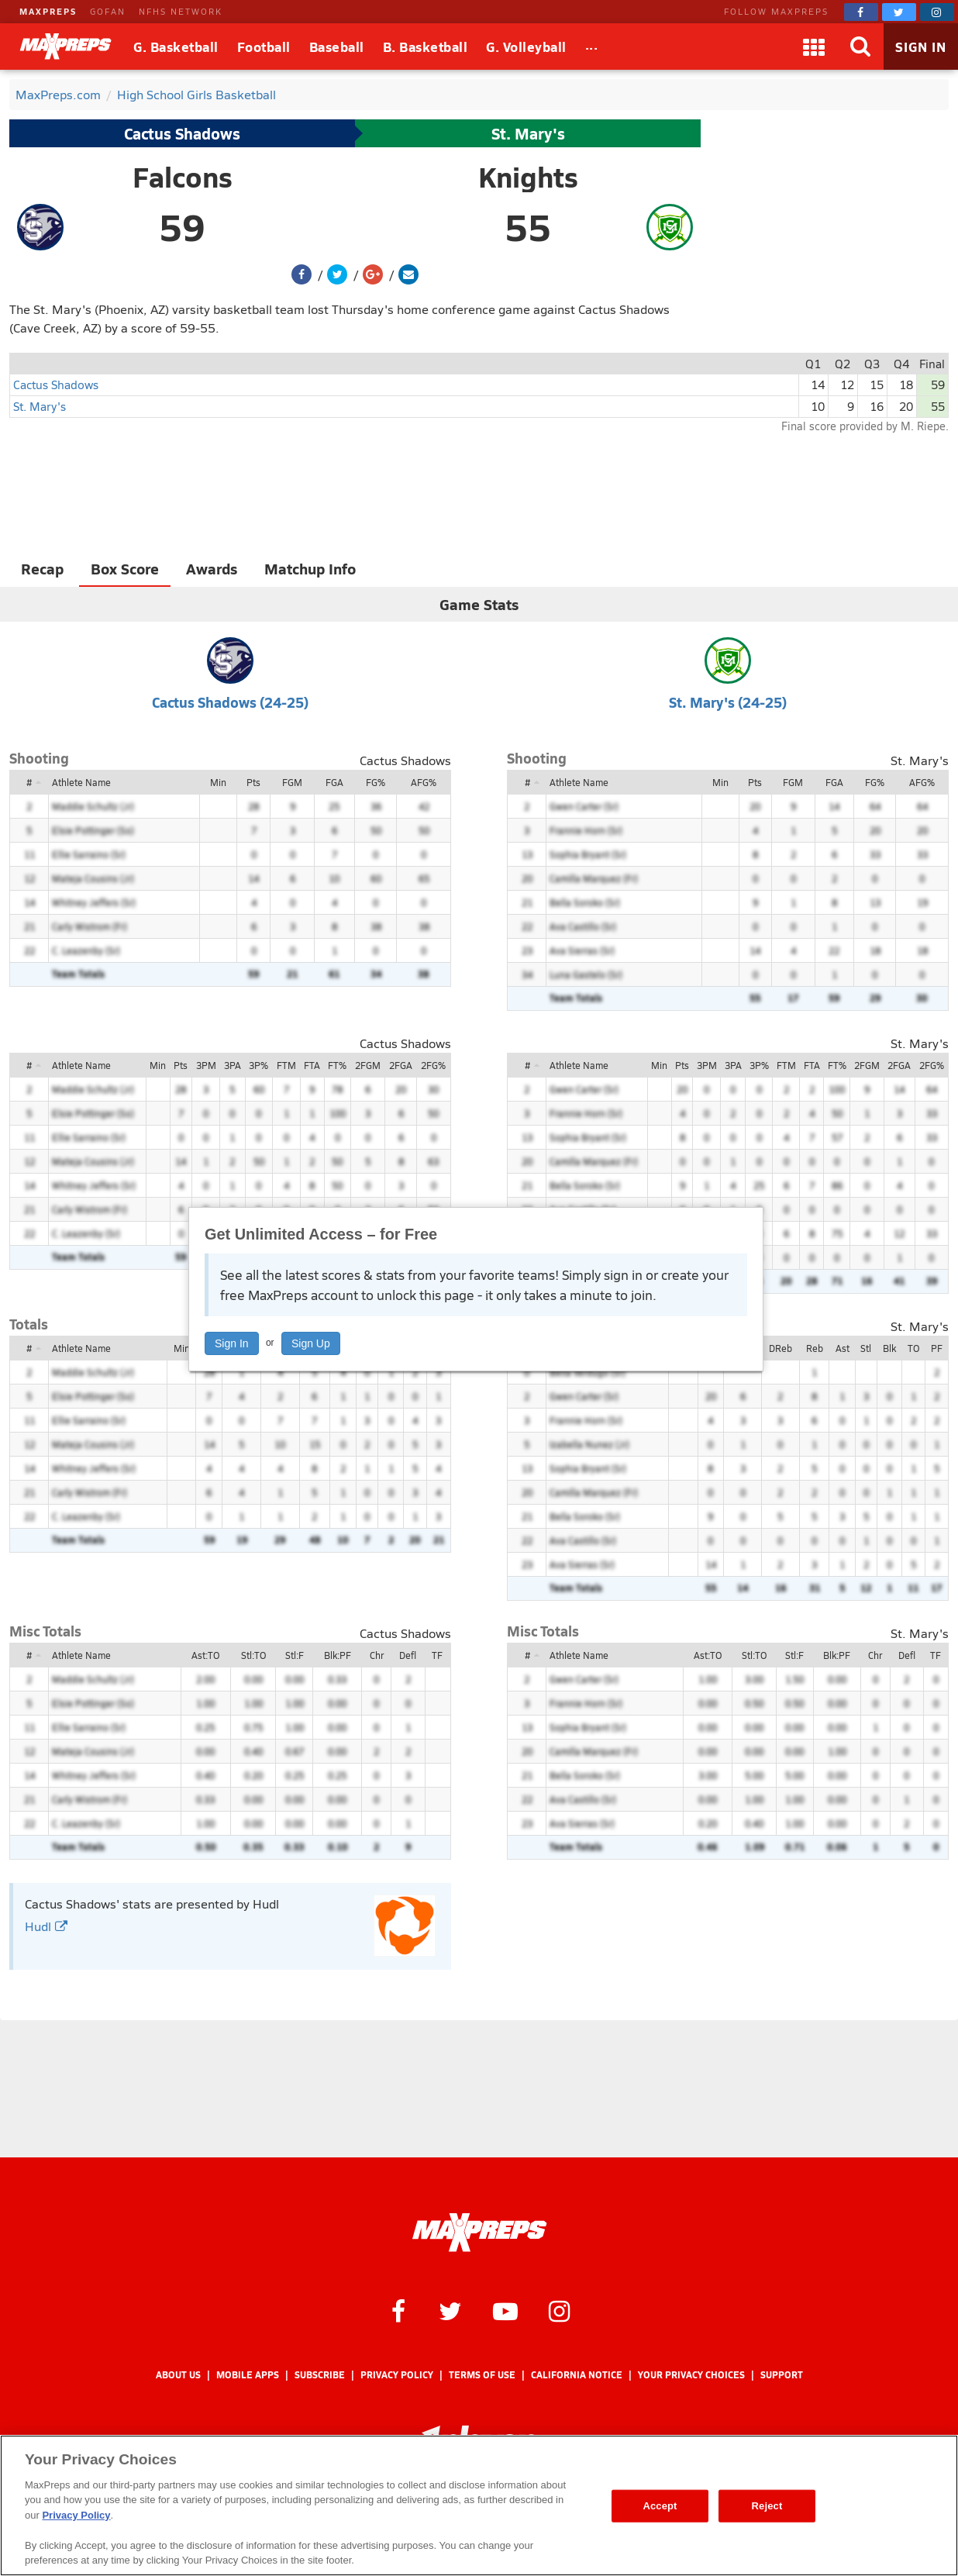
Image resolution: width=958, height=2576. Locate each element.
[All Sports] (592, 46)
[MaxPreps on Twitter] (899, 12)
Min (218, 782)
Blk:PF (337, 1655)
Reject (767, 2506)
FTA (312, 1065)
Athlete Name (81, 782)
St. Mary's (528, 133)
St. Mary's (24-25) (728, 702)
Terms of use (482, 2374)
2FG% (433, 1065)
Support (781, 2374)
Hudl (46, 1926)
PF (936, 1348)
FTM (286, 1065)
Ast (842, 1348)
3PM (206, 1065)
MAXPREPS (48, 11)
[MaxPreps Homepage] (479, 2232)
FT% (337, 1065)
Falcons (183, 176)
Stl (865, 1348)
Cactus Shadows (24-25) (230, 702)
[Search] (860, 46)
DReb (780, 1348)
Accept (660, 2506)
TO (913, 1348)
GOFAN (108, 11)
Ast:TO (205, 1655)
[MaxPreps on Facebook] (861, 12)
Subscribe (320, 2374)
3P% (258, 1065)
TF (437, 1655)
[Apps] (814, 46)
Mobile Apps (247, 2374)
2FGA (400, 1065)
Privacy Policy (396, 2374)
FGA (334, 782)
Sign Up (310, 1343)
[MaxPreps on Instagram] (937, 12)
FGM (292, 782)
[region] (479, 2505)
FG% (375, 782)
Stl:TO (253, 1655)
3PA (232, 1065)
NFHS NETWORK (180, 11)
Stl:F (294, 1655)
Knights (528, 176)
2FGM (368, 1065)
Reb (814, 1348)
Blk (889, 1348)
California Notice (576, 2374)
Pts (253, 782)
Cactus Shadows (182, 133)
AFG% (423, 782)
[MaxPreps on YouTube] (505, 2310)
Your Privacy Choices (691, 2374)
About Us (178, 2374)
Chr (377, 1655)
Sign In (232, 1343)
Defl (407, 1655)
